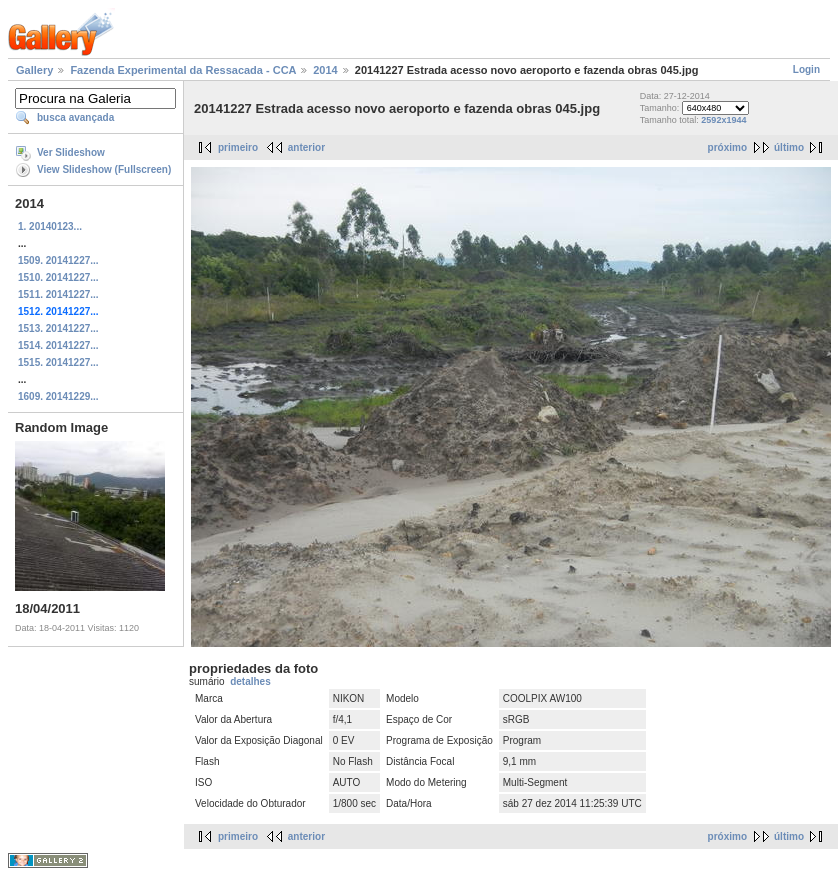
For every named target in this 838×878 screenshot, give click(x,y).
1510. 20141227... (58, 277)
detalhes (250, 681)
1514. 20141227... (58, 345)
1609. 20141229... (58, 396)
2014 (325, 70)
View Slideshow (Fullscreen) (104, 169)
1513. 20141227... (58, 328)
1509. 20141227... (58, 260)
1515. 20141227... (58, 362)
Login (806, 69)
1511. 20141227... (58, 294)
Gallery (34, 70)
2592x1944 (723, 120)
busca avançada (75, 117)
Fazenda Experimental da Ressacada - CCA (183, 70)
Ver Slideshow (71, 152)
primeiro (238, 147)
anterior (306, 147)
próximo (727, 147)
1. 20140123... (50, 226)
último (789, 147)
